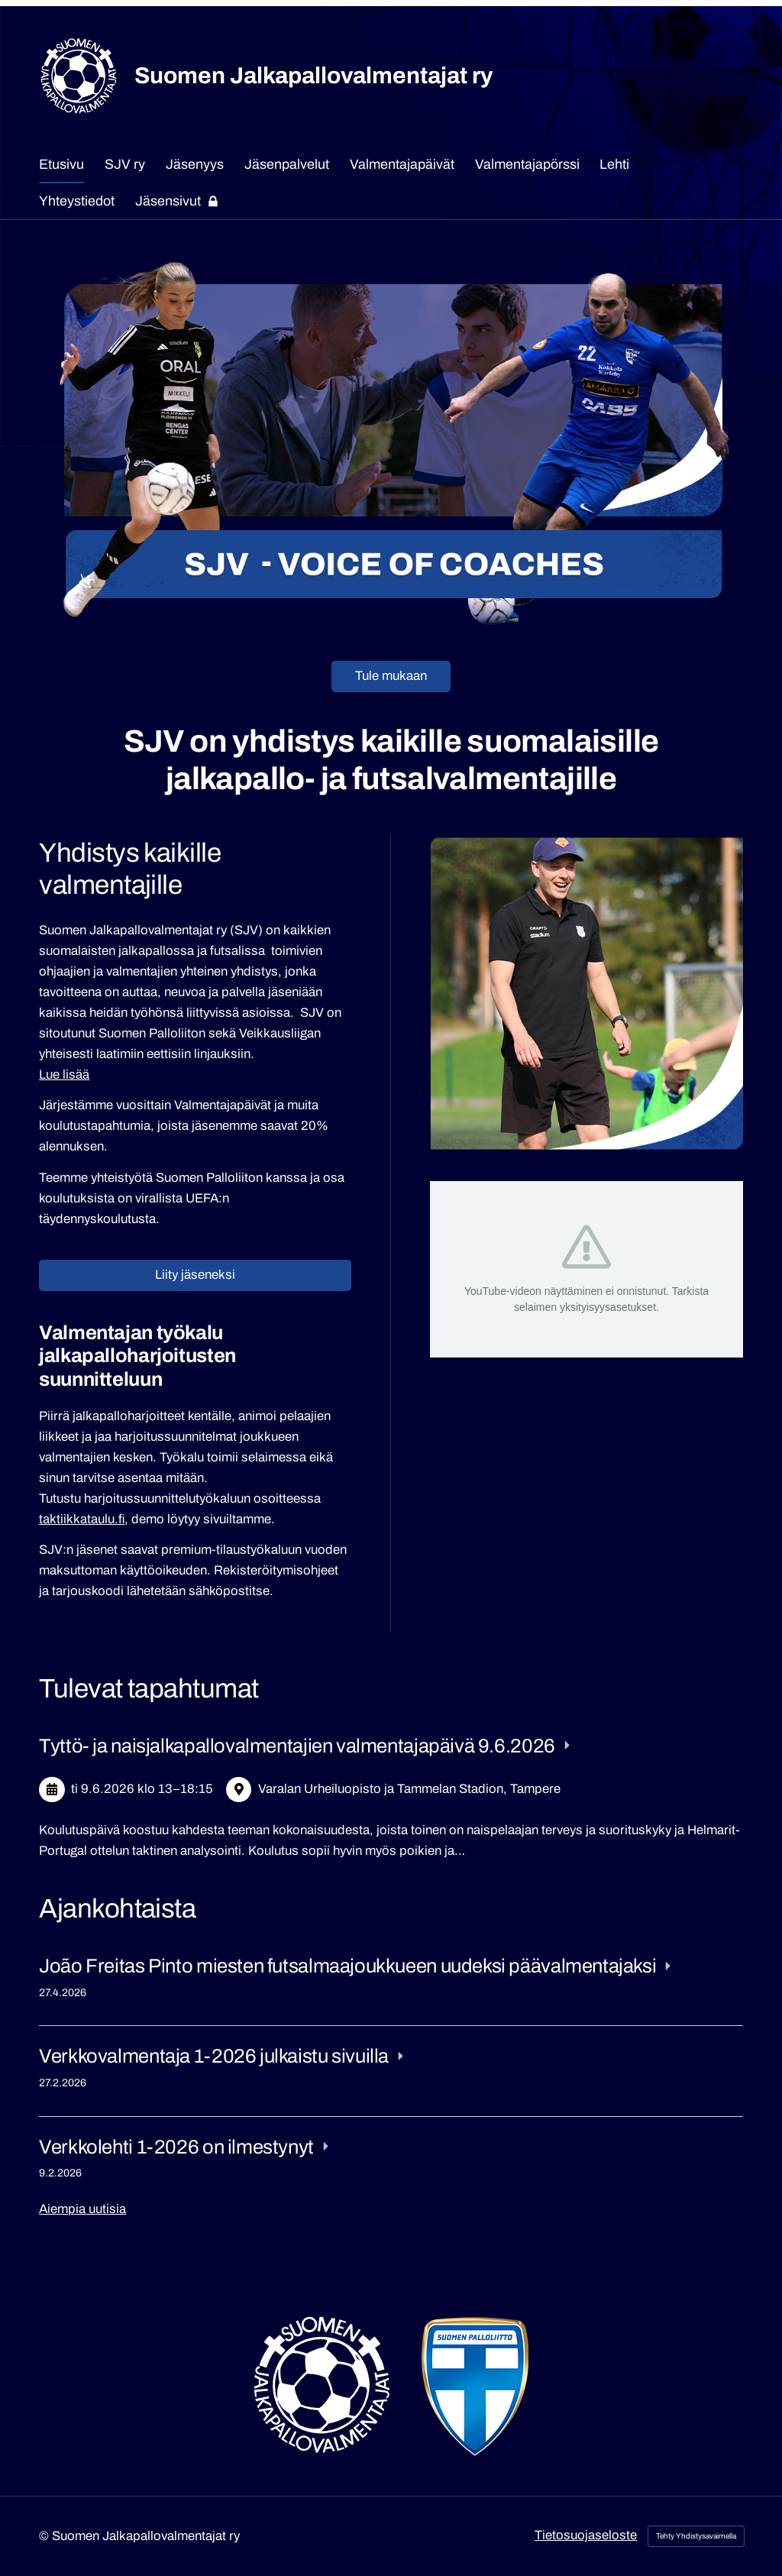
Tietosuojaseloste (586, 2535)
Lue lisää (64, 1074)
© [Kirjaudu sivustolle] (45, 2536)
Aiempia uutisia (82, 2209)
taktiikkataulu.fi (81, 1519)
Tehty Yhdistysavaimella (696, 2536)
